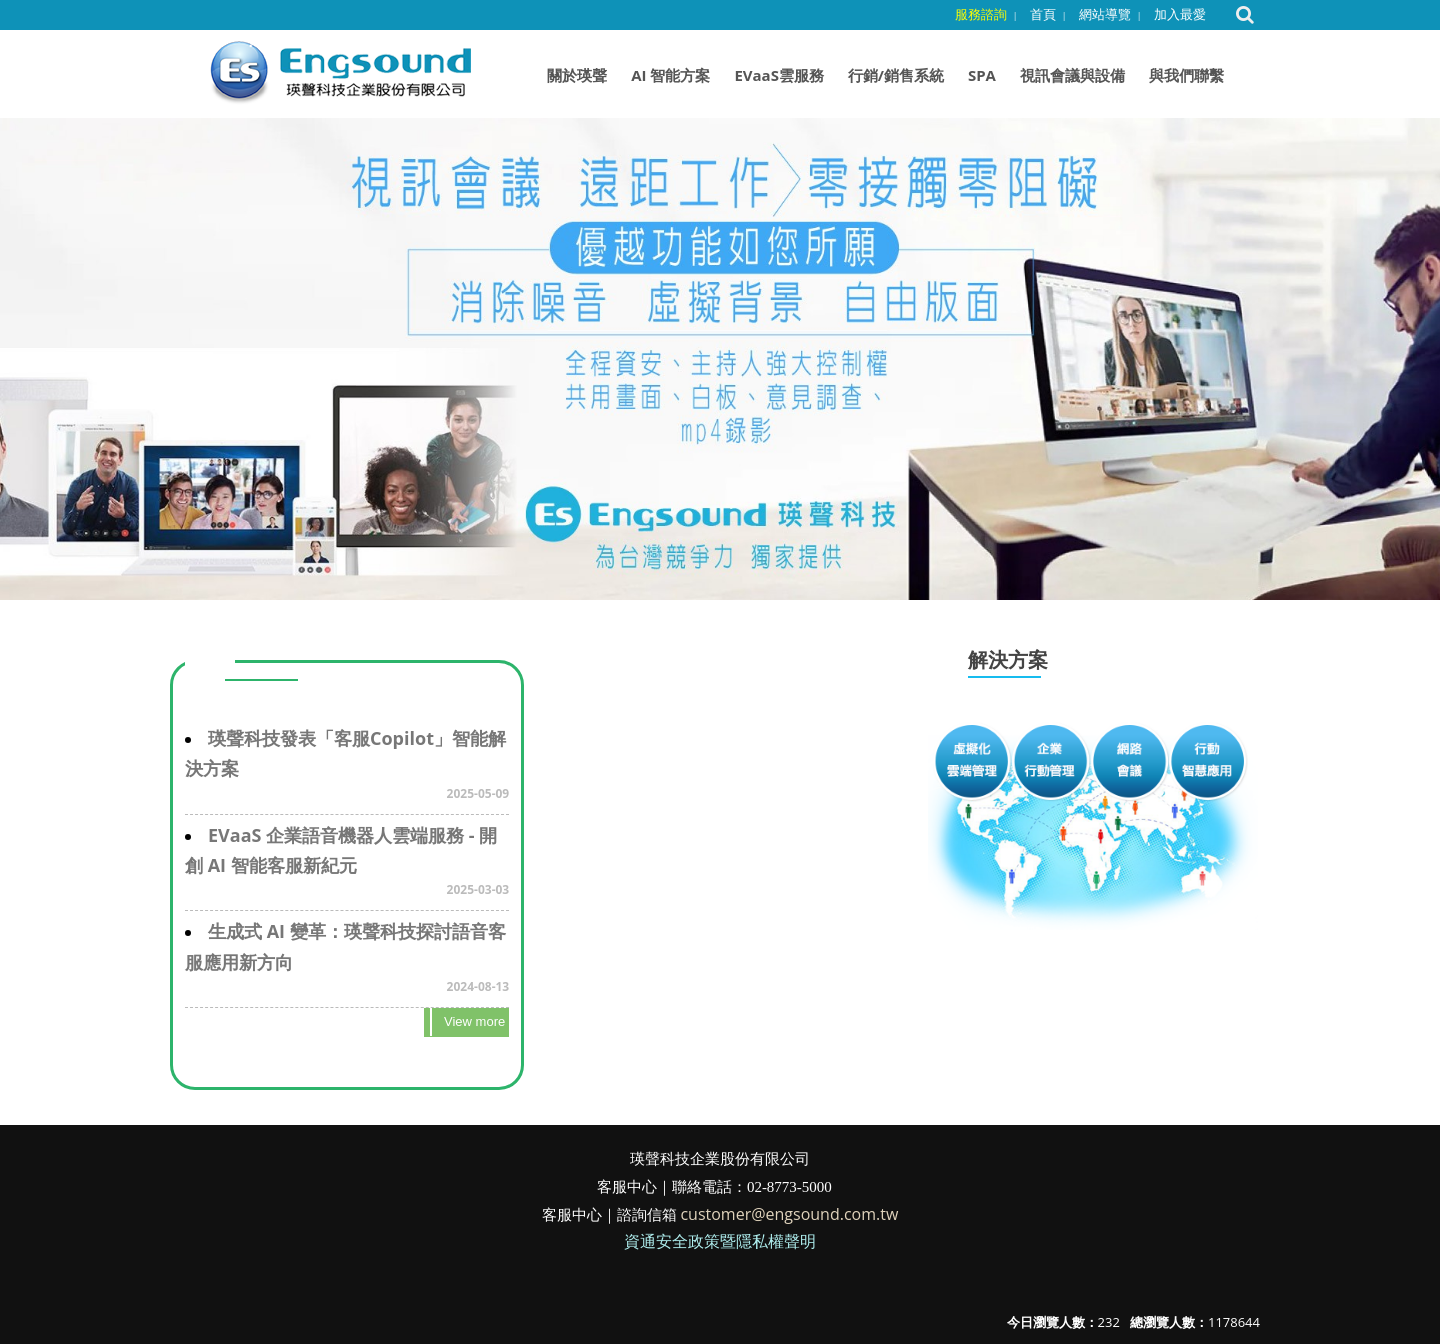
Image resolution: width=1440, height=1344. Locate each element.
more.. (466, 1022)
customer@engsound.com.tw (789, 1214)
